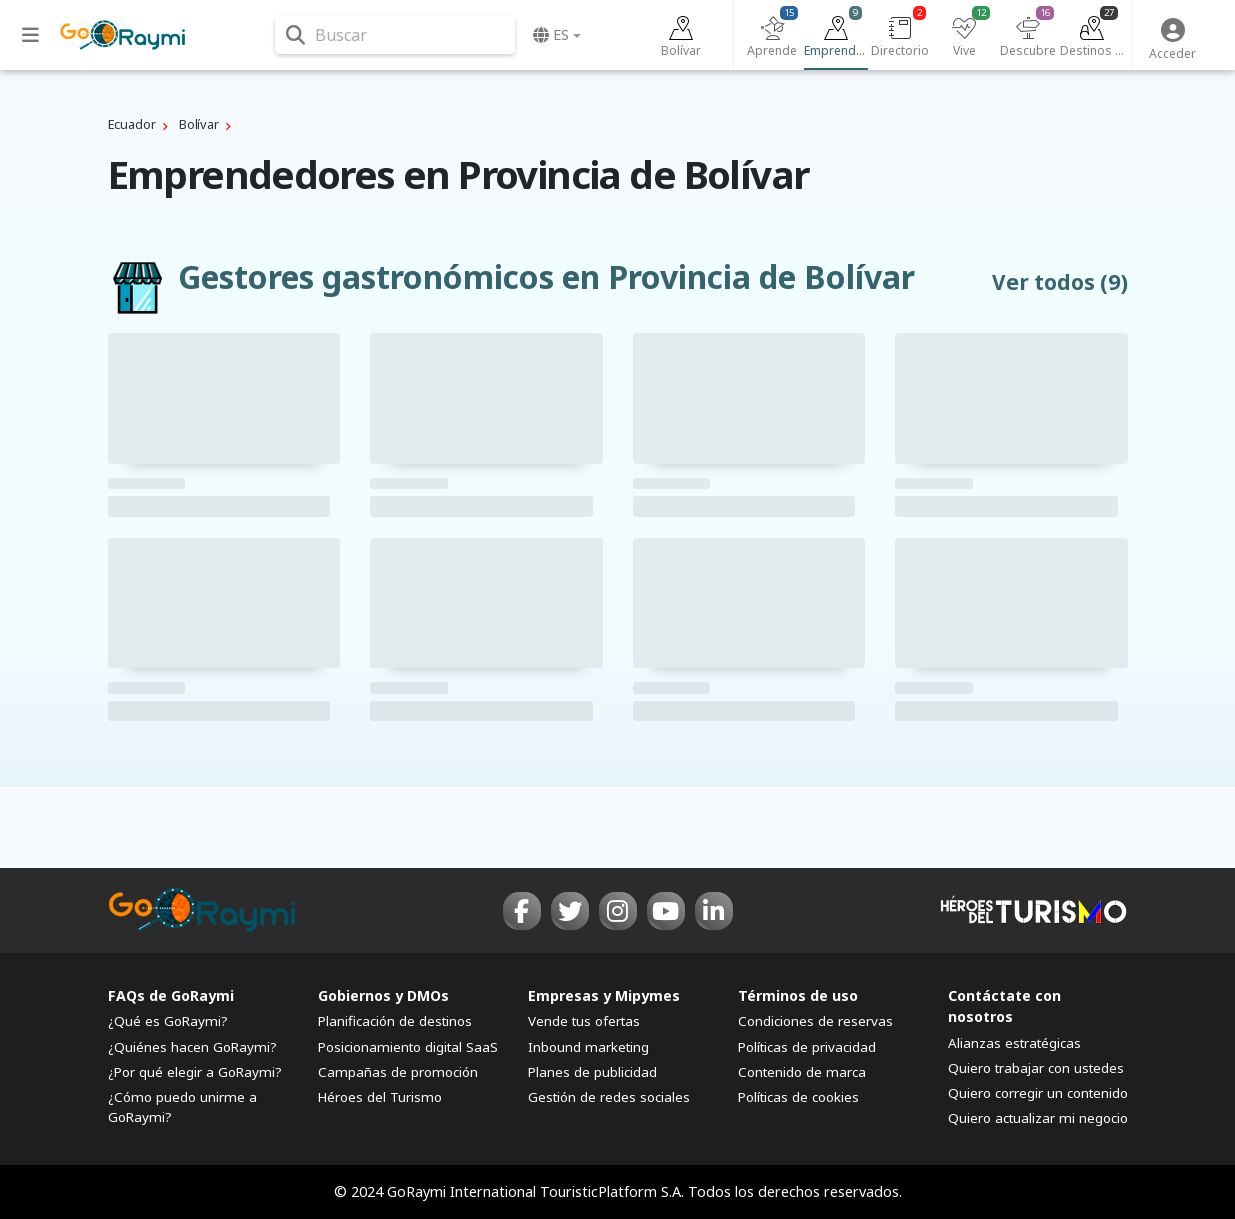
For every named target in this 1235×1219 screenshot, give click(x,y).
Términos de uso (798, 995)
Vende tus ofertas (584, 1021)
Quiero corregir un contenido (1038, 1093)
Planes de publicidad (592, 1072)
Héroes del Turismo (380, 1097)
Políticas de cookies (798, 1097)
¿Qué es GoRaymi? (168, 1021)
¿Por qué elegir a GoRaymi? (195, 1072)
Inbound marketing (588, 1047)
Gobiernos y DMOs (383, 995)
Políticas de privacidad (807, 1047)
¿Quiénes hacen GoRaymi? (192, 1047)
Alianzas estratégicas (1014, 1043)
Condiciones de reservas (815, 1021)
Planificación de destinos (395, 1021)
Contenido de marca (802, 1072)
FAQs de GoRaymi (171, 995)
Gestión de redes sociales (609, 1097)
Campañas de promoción (398, 1072)
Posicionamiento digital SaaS (408, 1047)
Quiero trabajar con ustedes (1036, 1068)
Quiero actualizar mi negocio (1038, 1118)
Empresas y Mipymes (604, 995)
